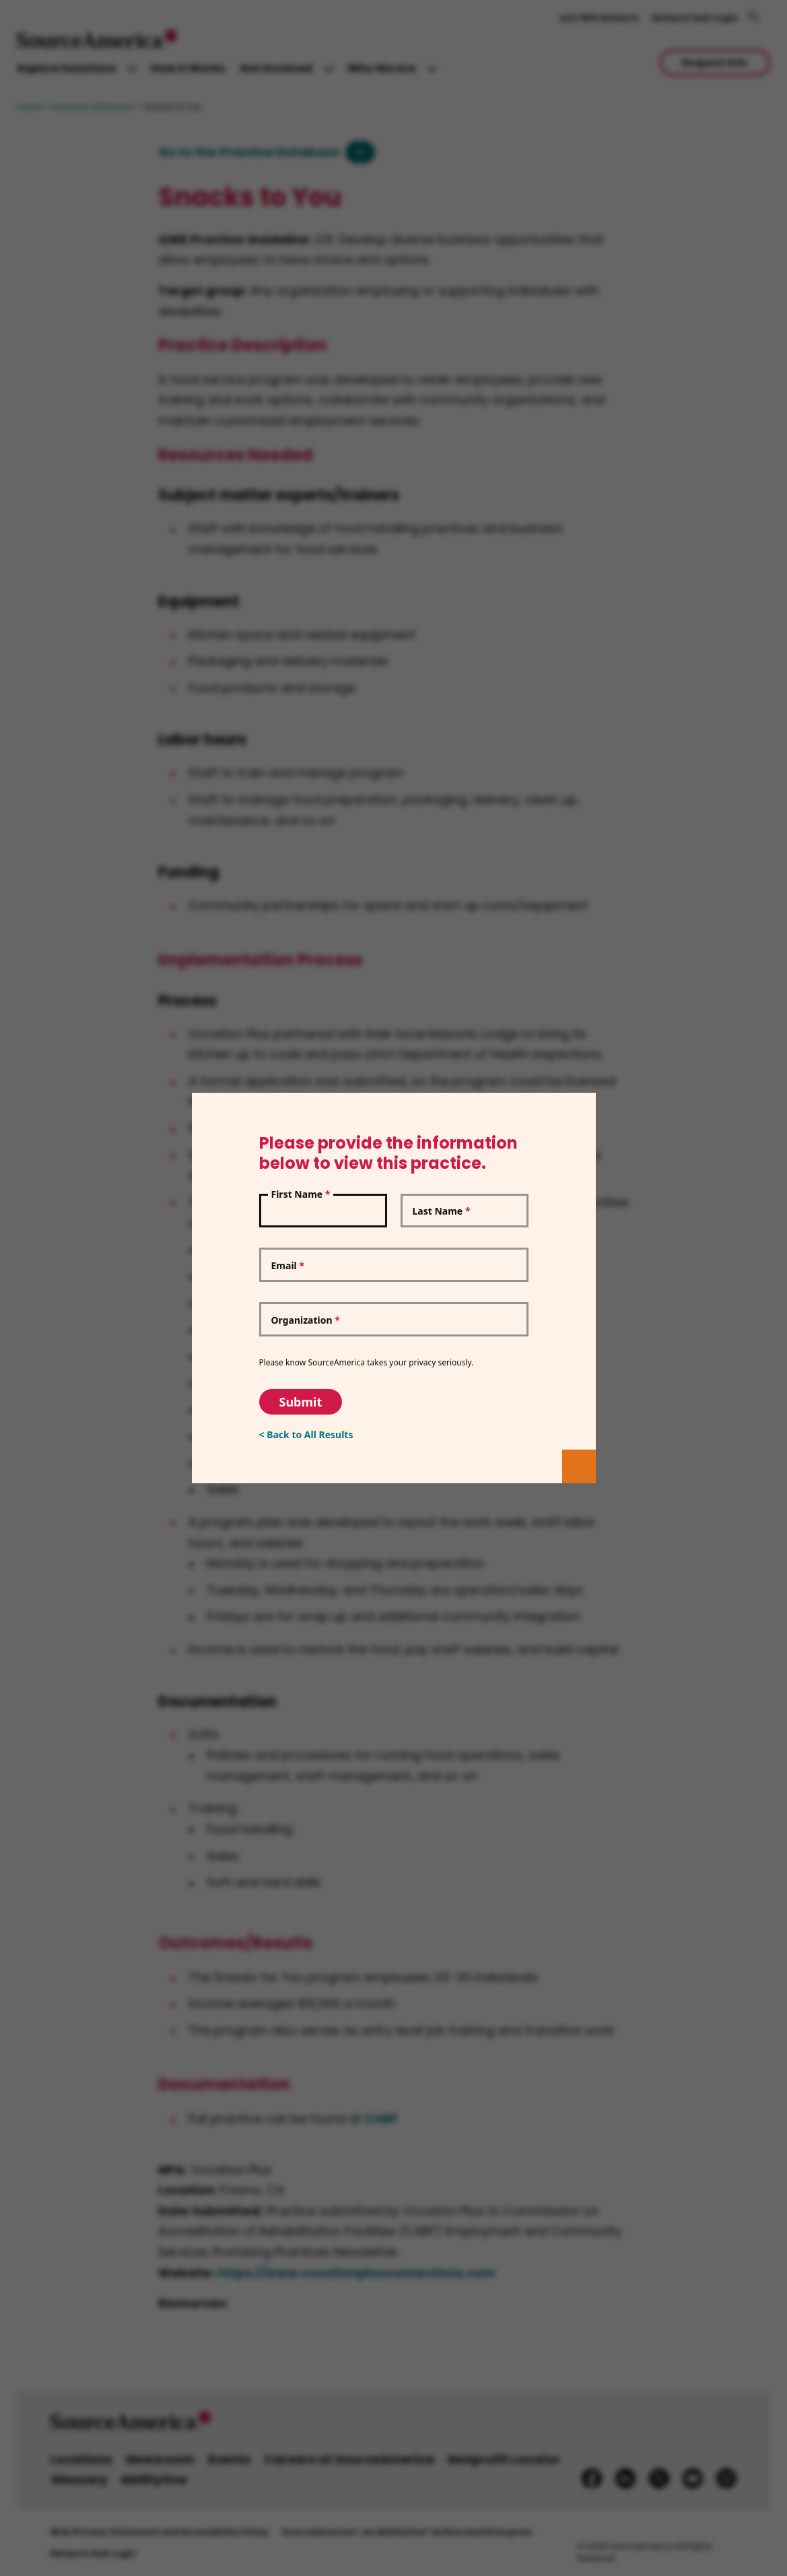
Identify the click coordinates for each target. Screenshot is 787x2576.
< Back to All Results (306, 1434)
